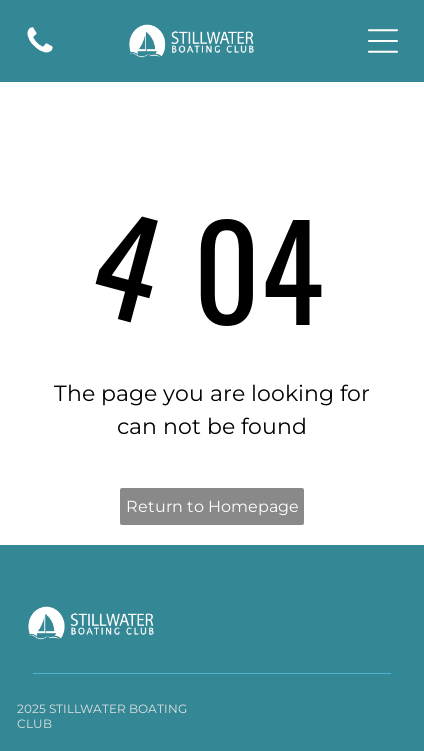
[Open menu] (383, 41)
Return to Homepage (212, 506)
